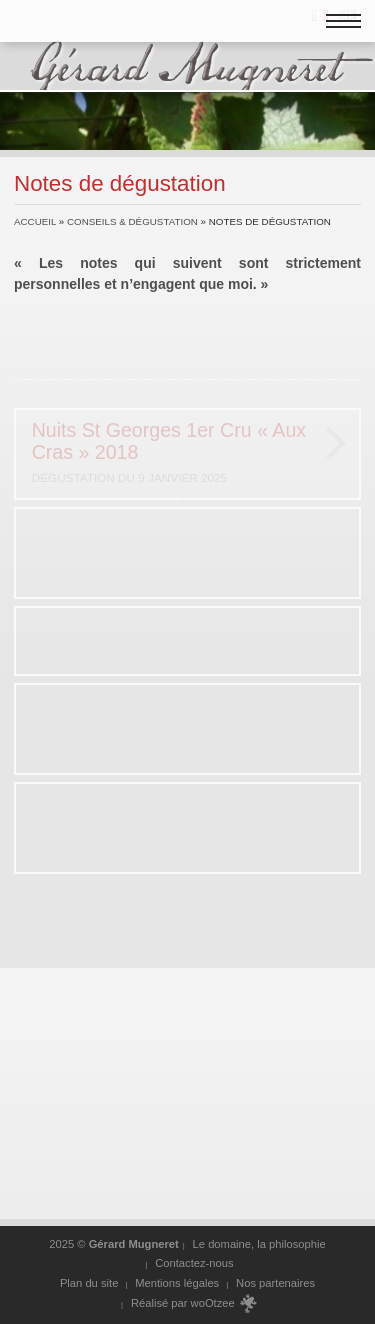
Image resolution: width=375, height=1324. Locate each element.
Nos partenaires (275, 1283)
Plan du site (89, 1283)
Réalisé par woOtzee (194, 1304)
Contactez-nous (194, 1263)
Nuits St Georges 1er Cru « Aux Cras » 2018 (176, 453)
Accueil (35, 221)
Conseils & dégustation (132, 221)
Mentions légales (177, 1283)
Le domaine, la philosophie (259, 1244)
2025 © (114, 1244)
